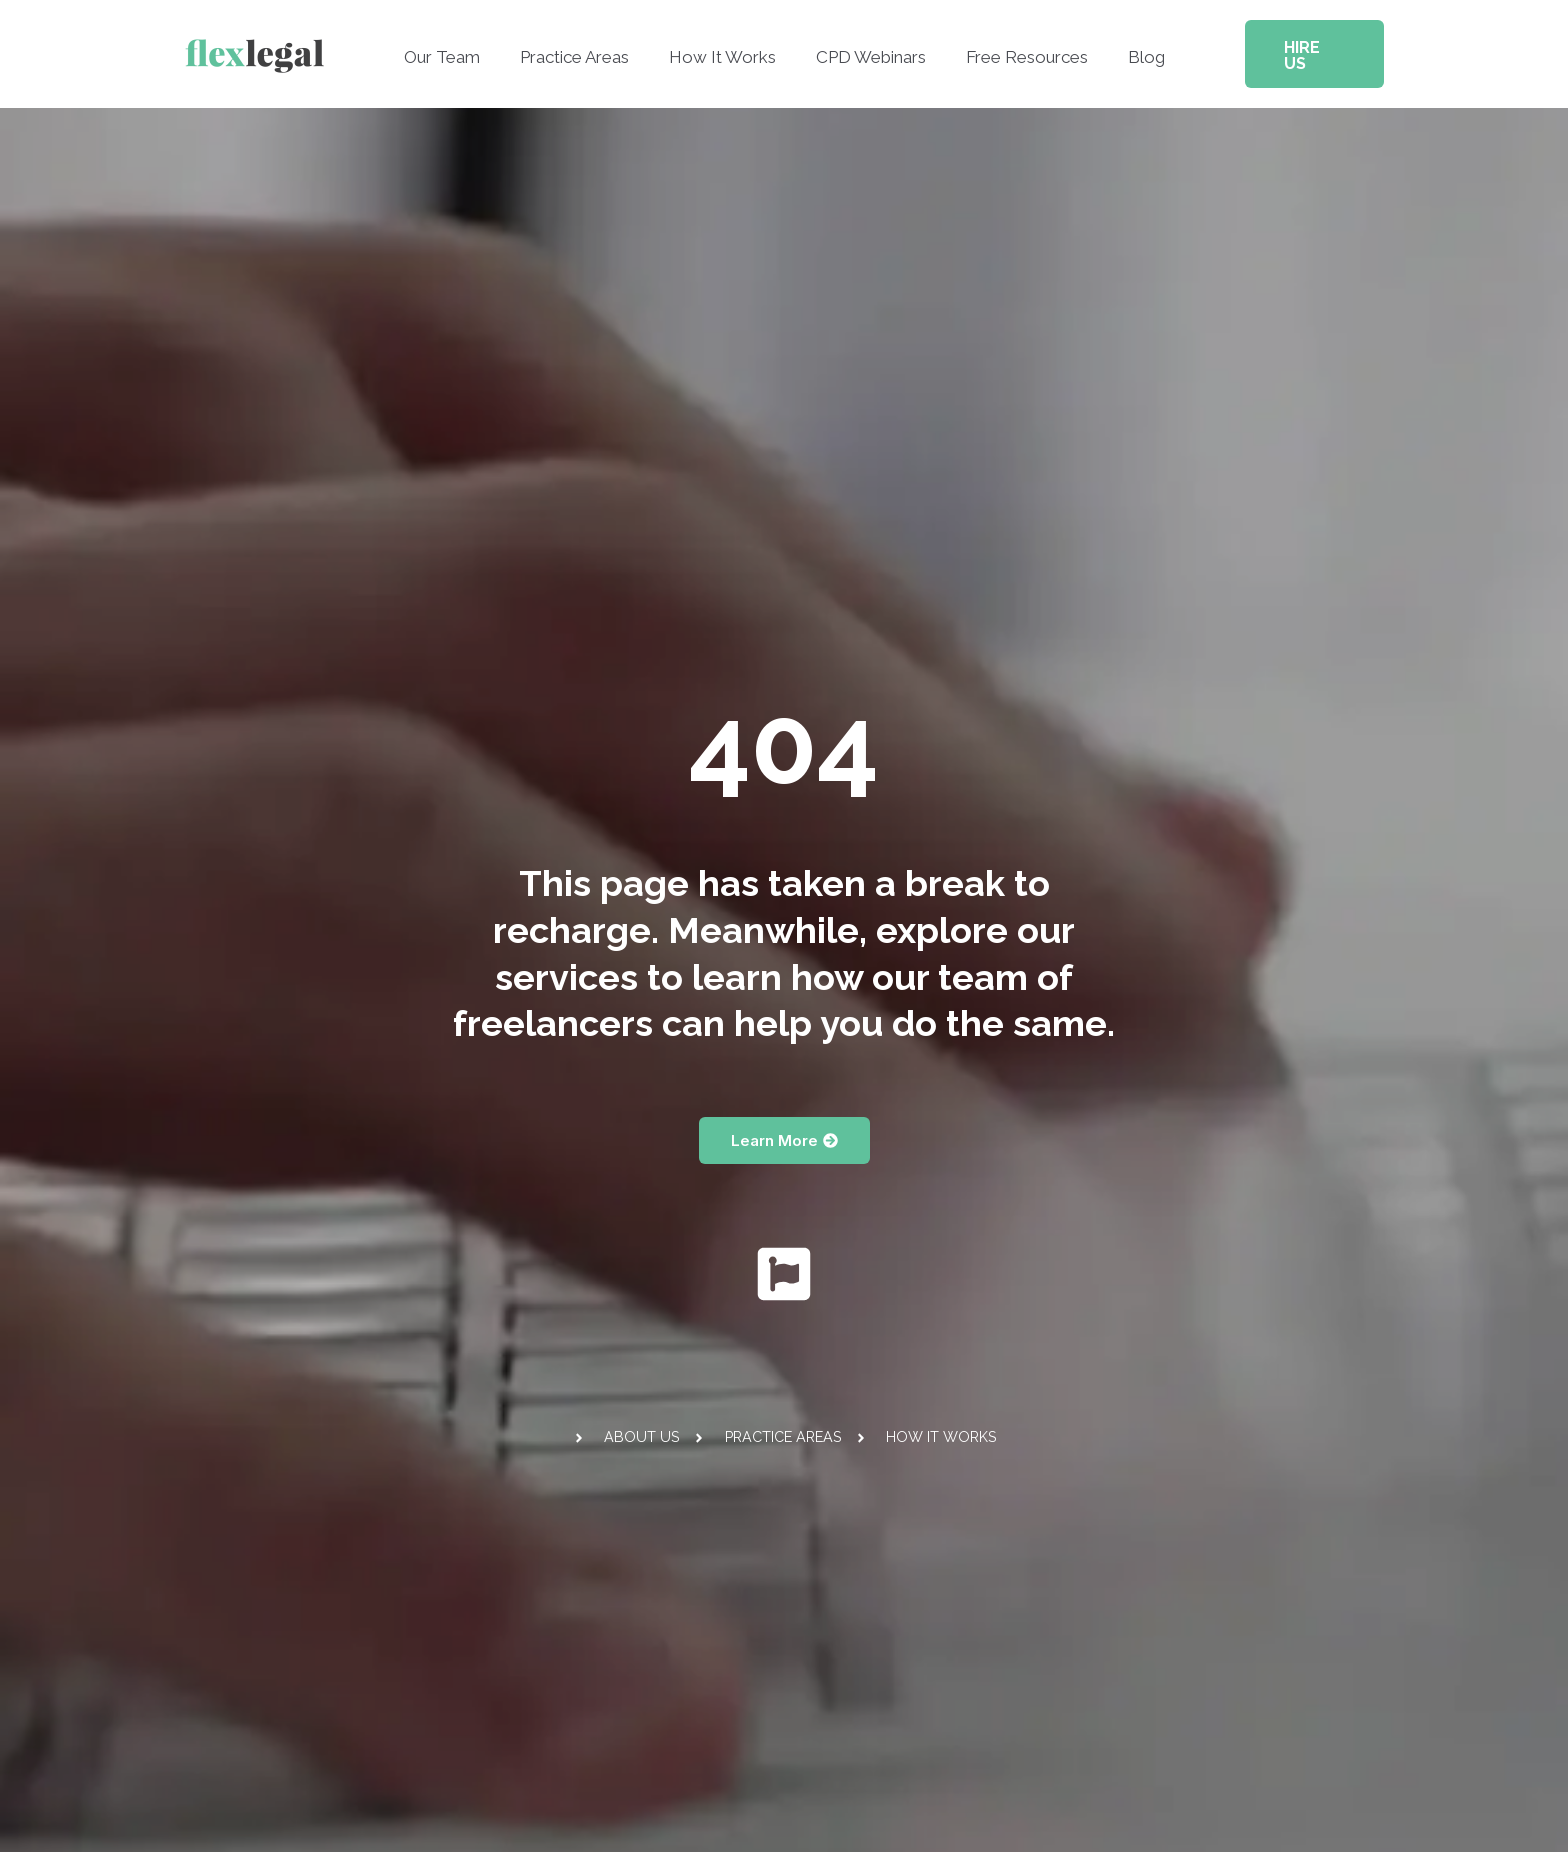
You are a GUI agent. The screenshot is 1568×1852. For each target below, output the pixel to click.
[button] (1304, 46)
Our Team (457, 49)
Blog (1131, 49)
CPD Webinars (868, 49)
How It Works (725, 49)
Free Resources (1018, 49)
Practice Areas (583, 49)
